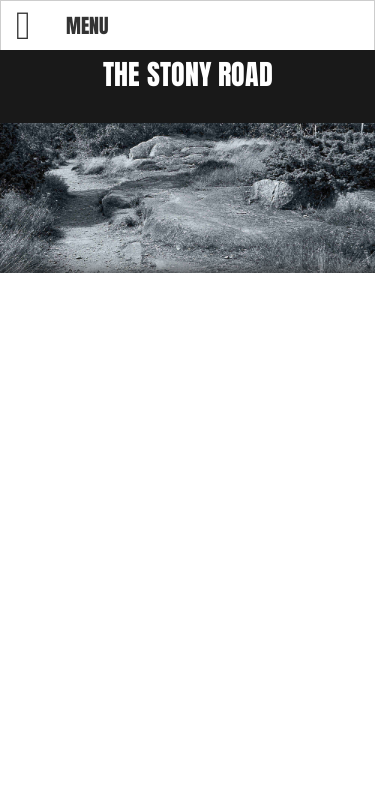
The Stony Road (188, 74)
